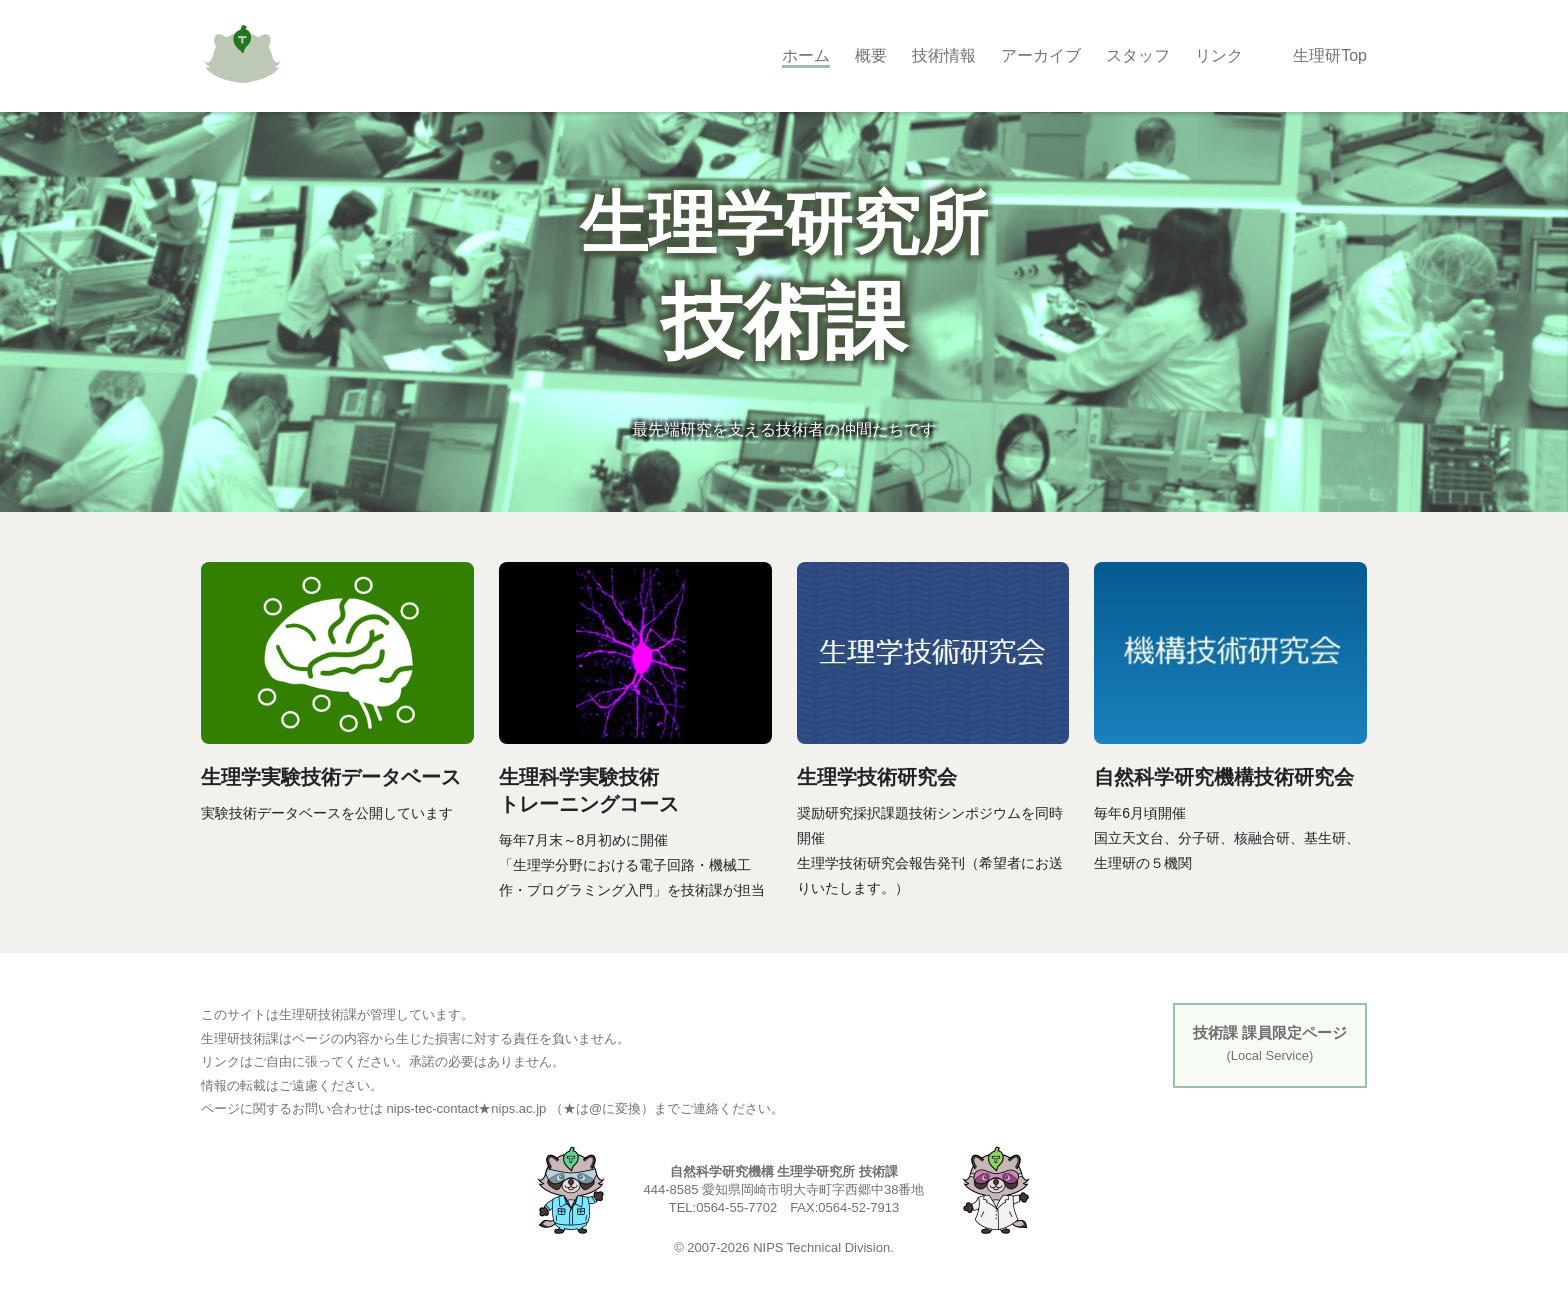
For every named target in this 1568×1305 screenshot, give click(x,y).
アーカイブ (1041, 55)
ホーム (806, 55)
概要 (871, 55)
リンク (1219, 55)
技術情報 (944, 55)
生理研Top (1330, 55)
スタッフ (1138, 55)
